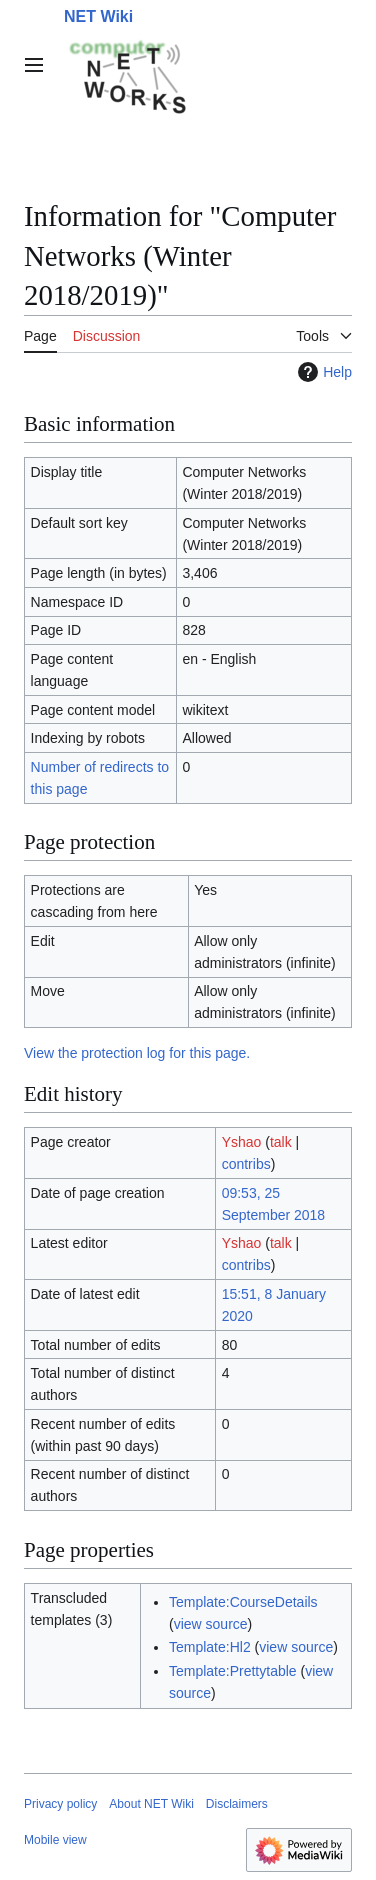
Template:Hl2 (210, 1647)
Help (322, 372)
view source (211, 1624)
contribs (246, 1164)
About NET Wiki (151, 1804)
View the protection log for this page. (137, 1053)
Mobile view (55, 1840)
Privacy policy (60, 1804)
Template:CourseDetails (243, 1602)
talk (281, 1142)
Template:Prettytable (233, 1671)
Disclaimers (237, 1804)
